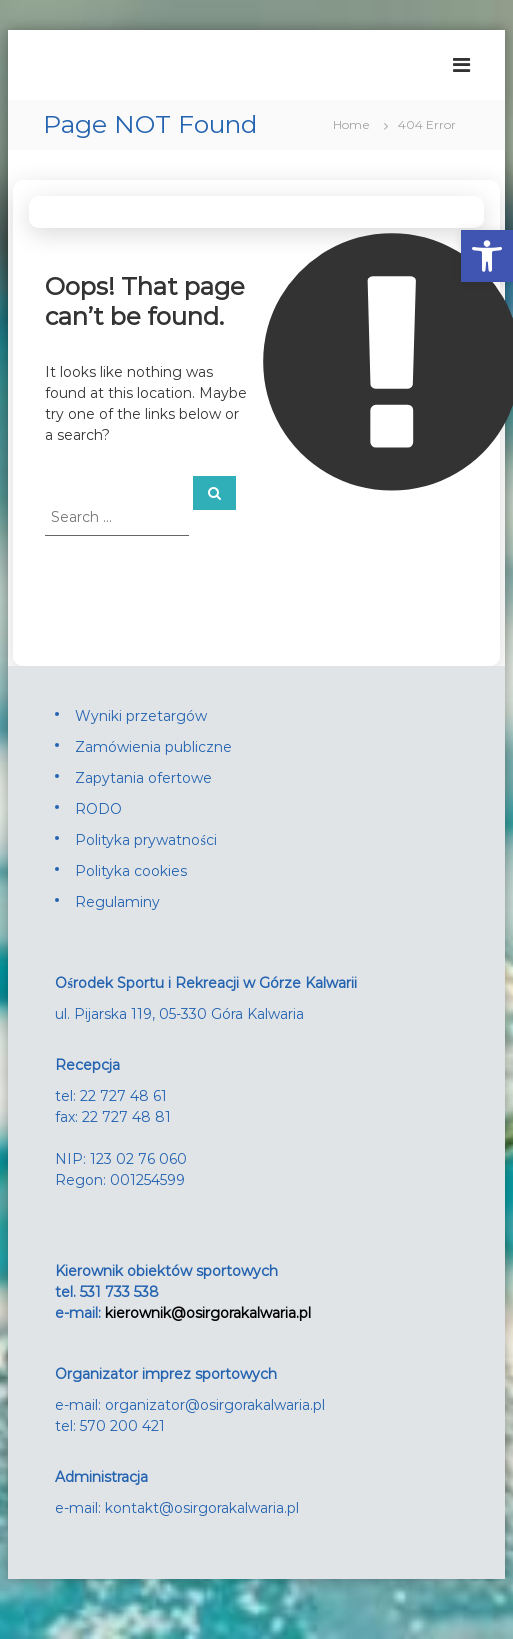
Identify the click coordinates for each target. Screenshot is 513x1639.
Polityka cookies (131, 871)
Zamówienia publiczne (153, 747)
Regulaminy (117, 902)
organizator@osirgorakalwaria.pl (215, 1405)
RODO (98, 809)
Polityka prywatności (145, 840)
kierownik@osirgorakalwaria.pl (208, 1313)
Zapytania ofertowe (143, 778)
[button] (487, 256)
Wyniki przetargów (141, 716)
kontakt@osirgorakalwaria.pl (202, 1508)
